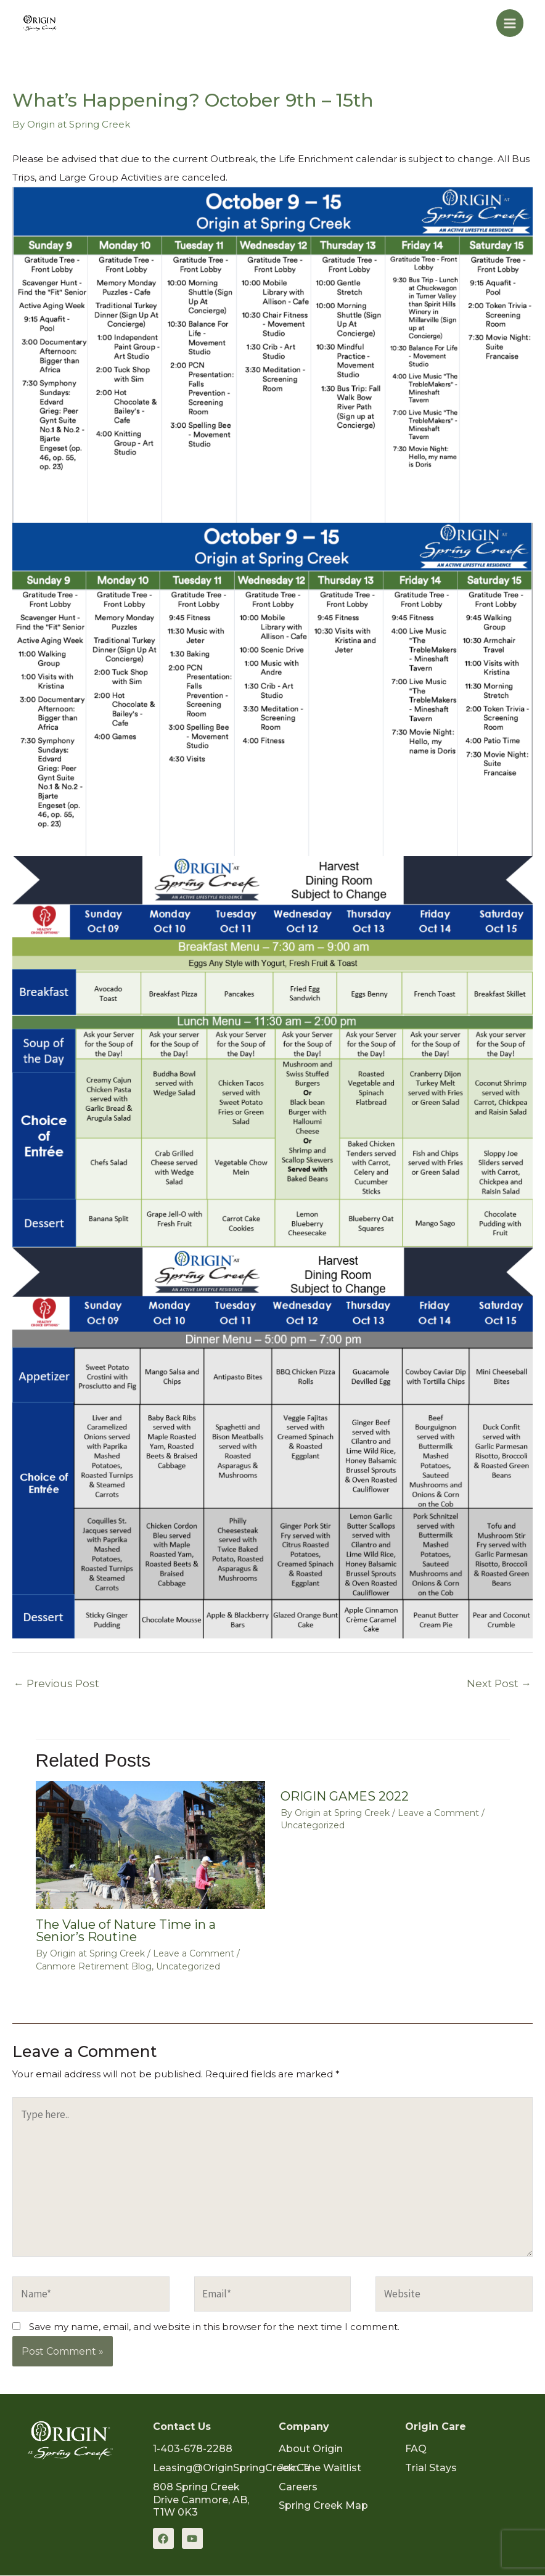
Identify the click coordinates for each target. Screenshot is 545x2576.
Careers (298, 2487)
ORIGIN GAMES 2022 (345, 1796)
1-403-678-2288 (192, 2449)
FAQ (416, 2449)
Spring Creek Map (323, 2505)
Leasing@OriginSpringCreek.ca (231, 2468)
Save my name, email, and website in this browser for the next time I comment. (214, 2327)
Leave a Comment (193, 1953)
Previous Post (56, 1683)
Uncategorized (188, 1966)
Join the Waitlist (320, 2468)
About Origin (311, 2449)
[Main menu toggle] (510, 23)
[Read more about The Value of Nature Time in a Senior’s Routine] (150, 1844)
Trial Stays (431, 2468)
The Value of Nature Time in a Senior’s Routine (126, 1930)
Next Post (499, 1683)
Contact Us (182, 2426)
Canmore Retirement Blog (94, 1966)
